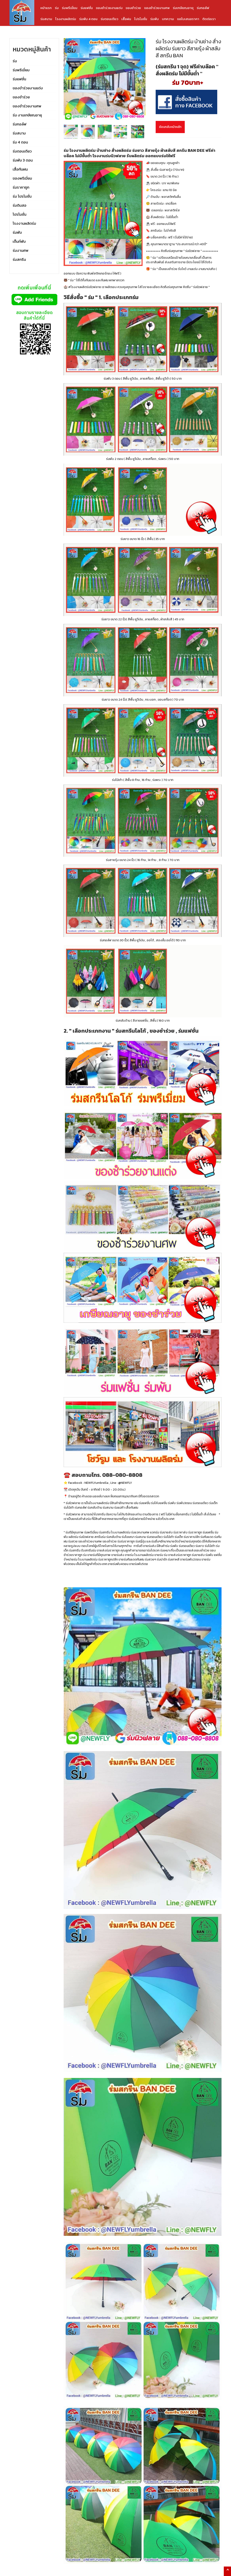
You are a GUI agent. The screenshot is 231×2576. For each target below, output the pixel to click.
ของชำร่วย (133, 7)
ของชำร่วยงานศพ (157, 7)
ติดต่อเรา (209, 18)
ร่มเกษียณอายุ (183, 7)
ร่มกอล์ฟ (203, 7)
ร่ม (57, 7)
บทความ (168, 18)
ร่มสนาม (46, 18)
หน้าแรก (46, 7)
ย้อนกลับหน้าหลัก (170, 127)
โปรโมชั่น (140, 18)
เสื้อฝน (126, 18)
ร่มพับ (154, 18)
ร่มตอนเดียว (109, 18)
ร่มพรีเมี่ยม (69, 7)
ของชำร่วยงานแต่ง (109, 7)
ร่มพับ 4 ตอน (88, 18)
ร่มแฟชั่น (87, 7)
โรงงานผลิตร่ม (65, 18)
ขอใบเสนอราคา (188, 18)
